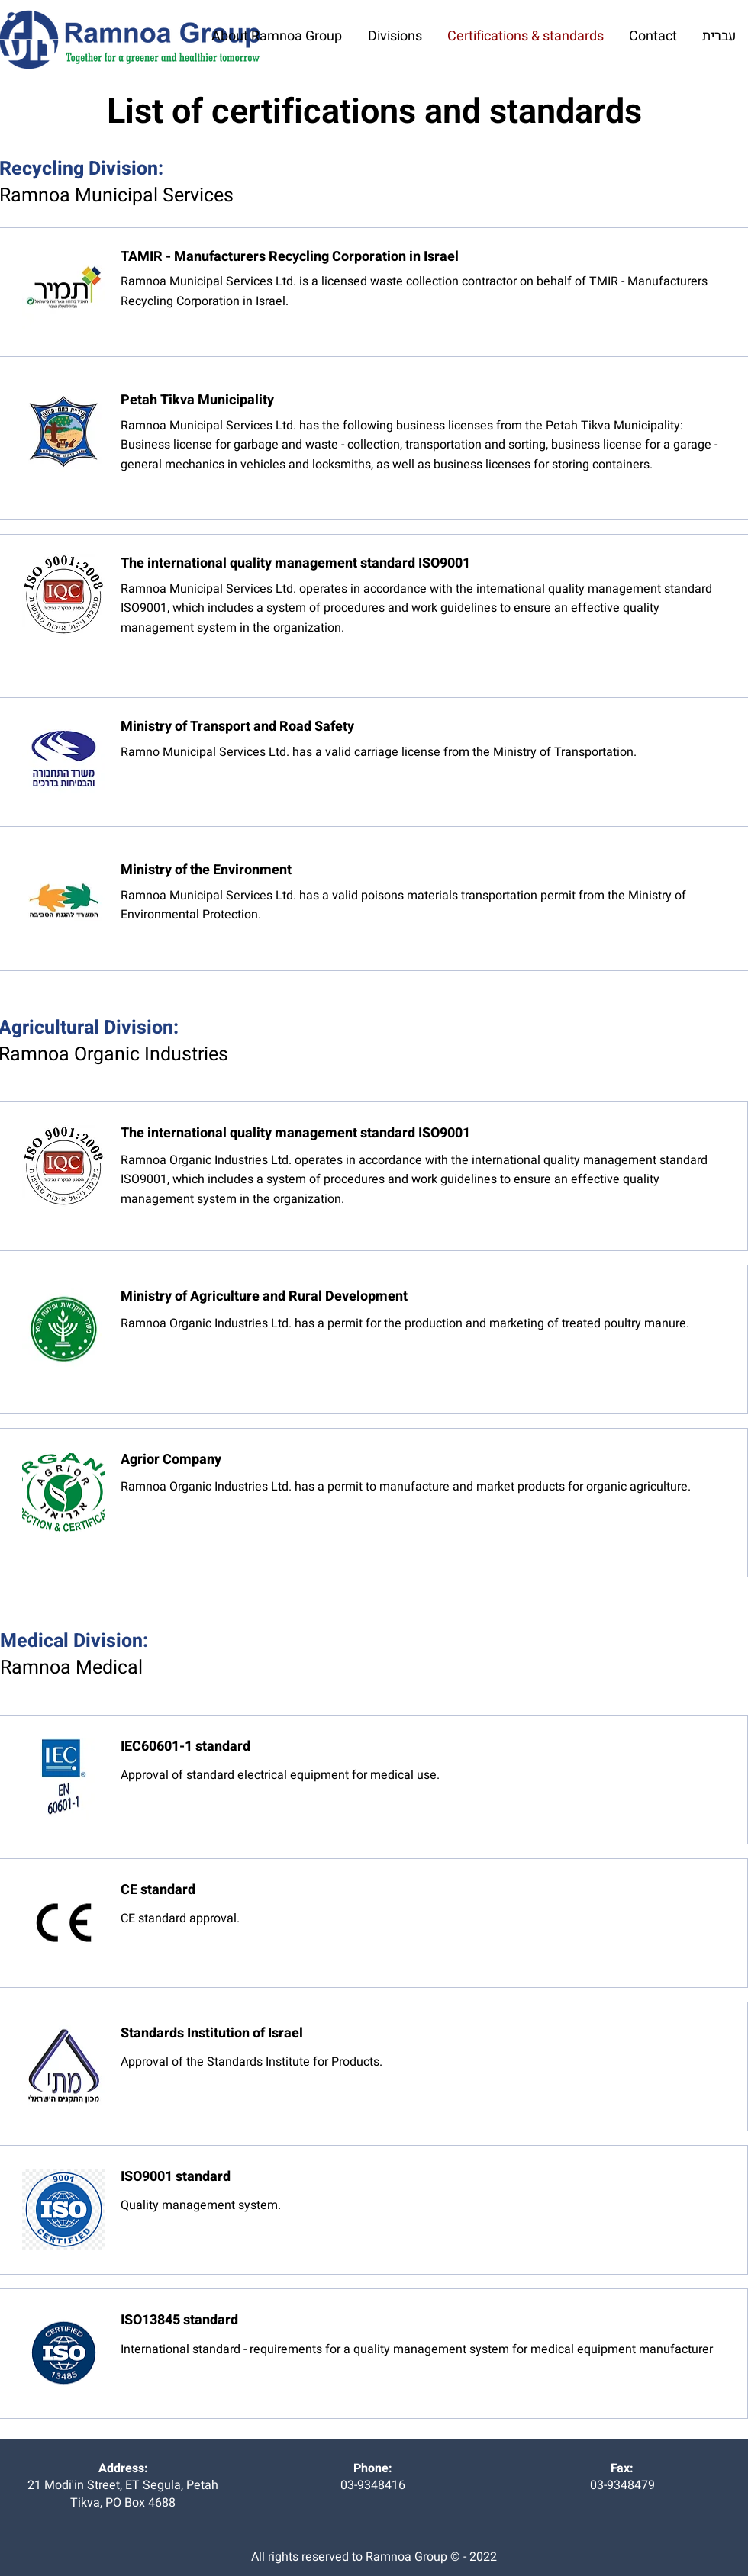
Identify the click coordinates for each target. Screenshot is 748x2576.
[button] (394, 37)
